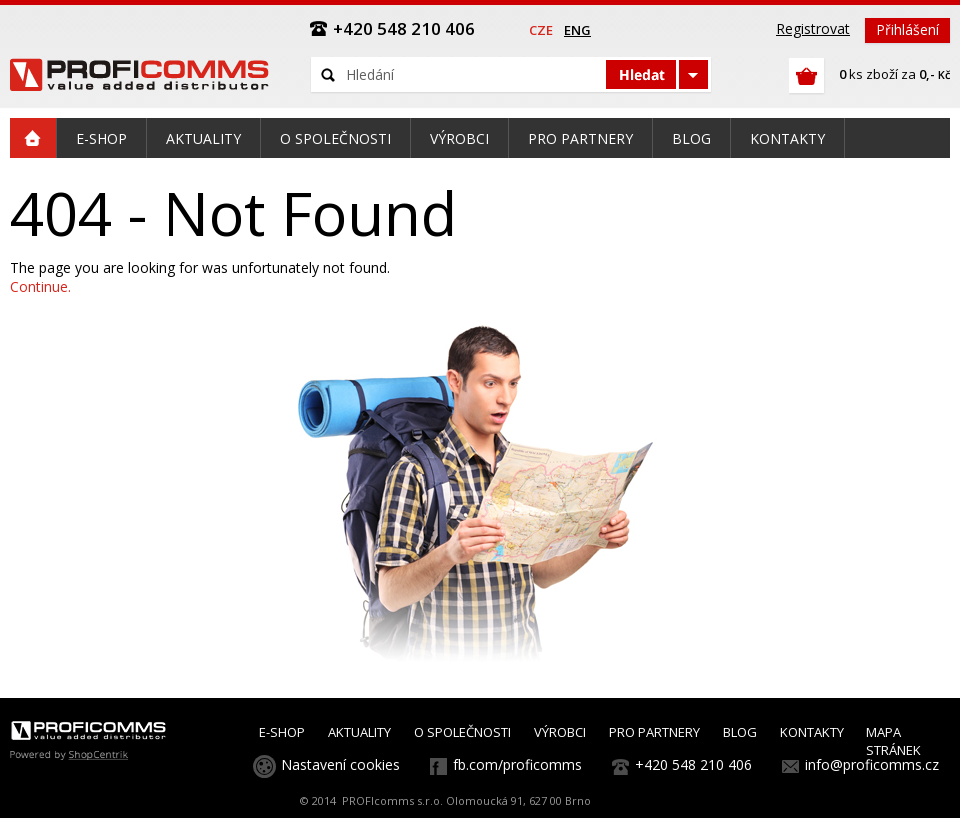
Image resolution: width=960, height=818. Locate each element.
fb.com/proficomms (517, 764)
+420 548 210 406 (693, 764)
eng (577, 30)
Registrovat (813, 28)
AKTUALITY (359, 732)
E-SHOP (282, 732)
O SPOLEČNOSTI (462, 732)
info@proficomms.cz (872, 764)
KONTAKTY (812, 732)
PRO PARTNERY (654, 732)
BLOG (740, 732)
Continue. (40, 286)
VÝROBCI (560, 732)
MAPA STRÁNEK (893, 741)
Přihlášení (907, 29)
